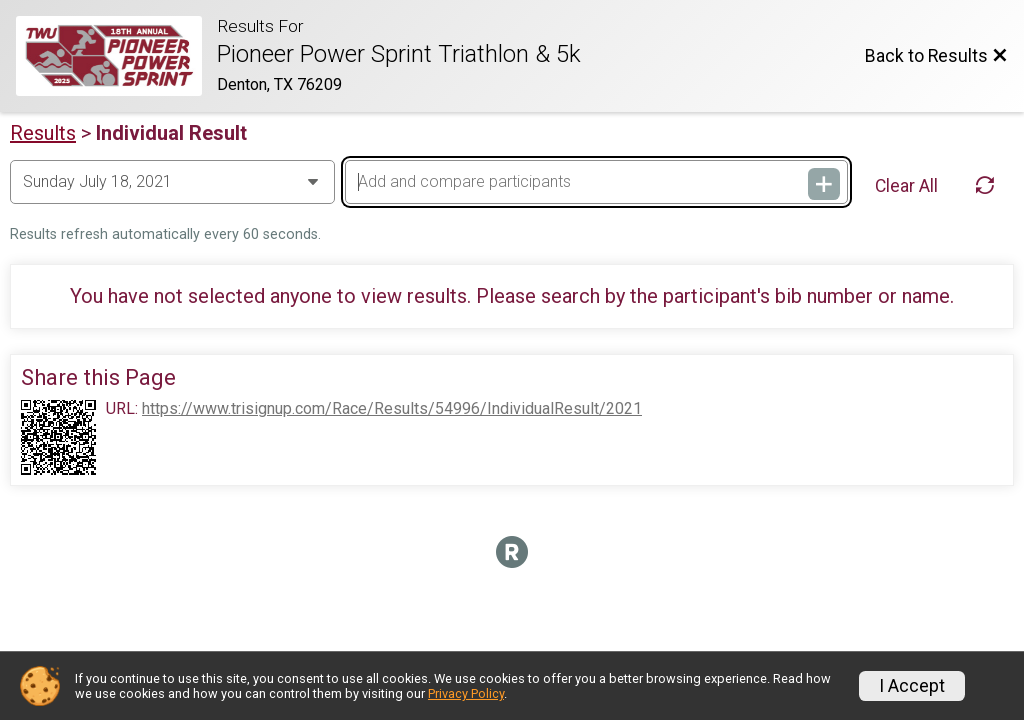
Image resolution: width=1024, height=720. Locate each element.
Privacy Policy (466, 693)
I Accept (912, 686)
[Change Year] (172, 182)
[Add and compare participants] (596, 182)
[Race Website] (116, 56)
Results (43, 133)
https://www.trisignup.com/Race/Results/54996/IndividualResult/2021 (392, 409)
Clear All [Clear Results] (906, 186)
